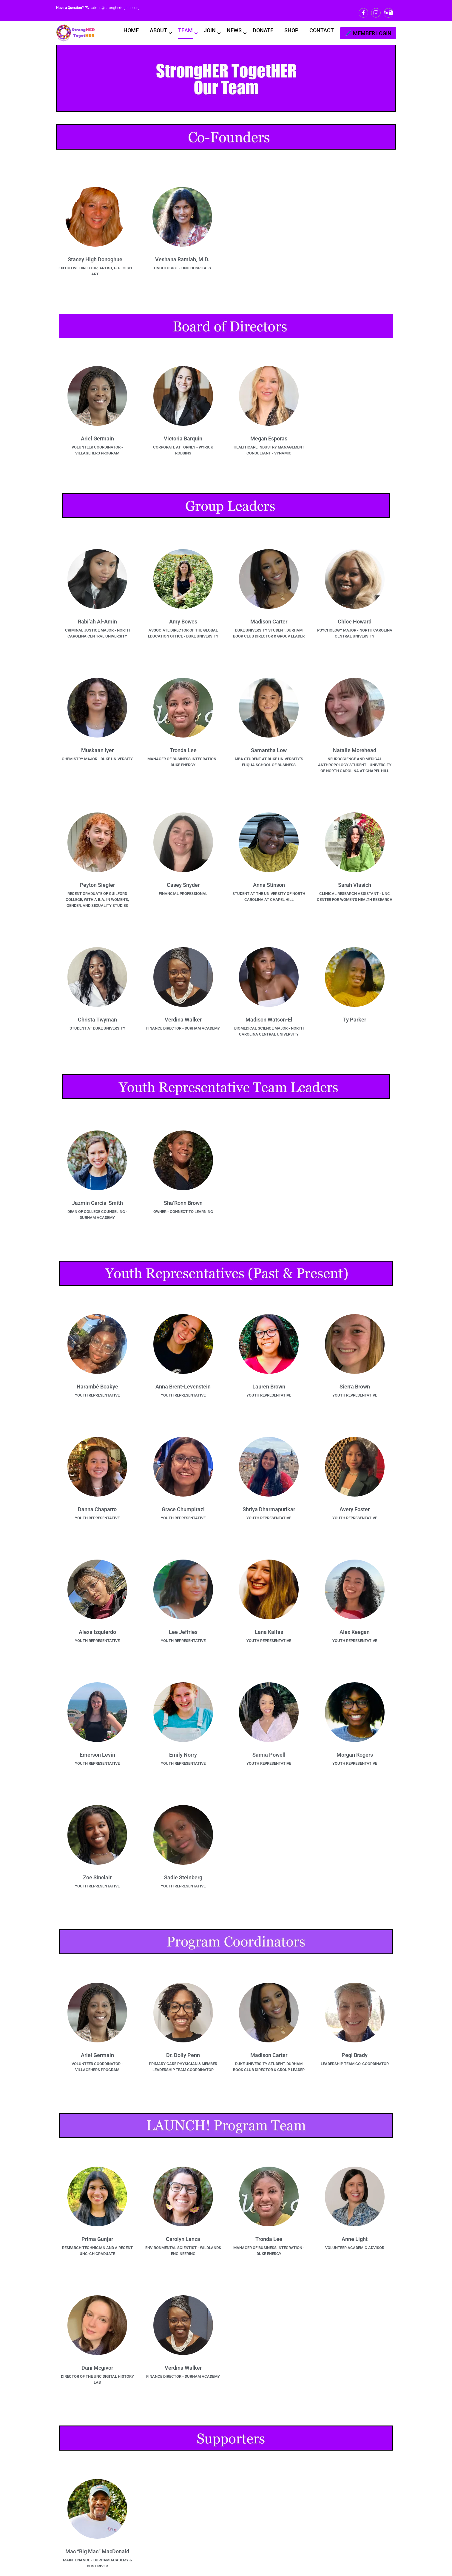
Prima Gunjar (97, 2240)
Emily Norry (183, 1756)
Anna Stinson (269, 886)
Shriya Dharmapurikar (269, 1511)
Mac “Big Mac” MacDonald (97, 2553)
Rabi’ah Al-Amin (97, 623)
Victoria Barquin (183, 440)
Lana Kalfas (269, 1633)
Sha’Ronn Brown (183, 1204)
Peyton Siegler (97, 886)
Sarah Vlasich (354, 886)
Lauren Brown (268, 1388)
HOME (131, 30)
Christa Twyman (97, 1021)
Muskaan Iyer (97, 752)
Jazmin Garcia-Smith (97, 1204)
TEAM (185, 30)
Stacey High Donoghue (95, 261)
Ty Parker (354, 1021)
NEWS (234, 30)
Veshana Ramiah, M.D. (182, 261)
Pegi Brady (355, 2056)
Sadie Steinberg (183, 1879)
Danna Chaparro (97, 1511)
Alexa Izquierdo (97, 1633)
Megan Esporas (268, 440)
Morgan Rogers (355, 1756)
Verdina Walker (183, 1021)
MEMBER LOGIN (372, 33)
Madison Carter (268, 623)
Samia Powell (269, 1756)
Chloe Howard (354, 623)
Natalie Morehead (354, 752)
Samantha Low (269, 752)
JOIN (210, 30)
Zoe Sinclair (97, 1879)
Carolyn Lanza (183, 2240)
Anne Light (355, 2240)
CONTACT (321, 30)
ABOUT (158, 30)
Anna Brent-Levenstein (183, 1388)
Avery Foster (355, 1511)
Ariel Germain (97, 440)
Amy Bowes (183, 623)
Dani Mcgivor (97, 2369)
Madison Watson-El (269, 1021)
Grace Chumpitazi (183, 1511)
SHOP (291, 30)
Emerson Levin (97, 1756)
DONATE (263, 30)
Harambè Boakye (97, 1388)
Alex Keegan (355, 1633)
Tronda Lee (183, 752)
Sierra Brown (355, 1388)
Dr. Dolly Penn (183, 2056)
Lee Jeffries (183, 1633)
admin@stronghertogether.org (115, 8)
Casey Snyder (183, 886)
